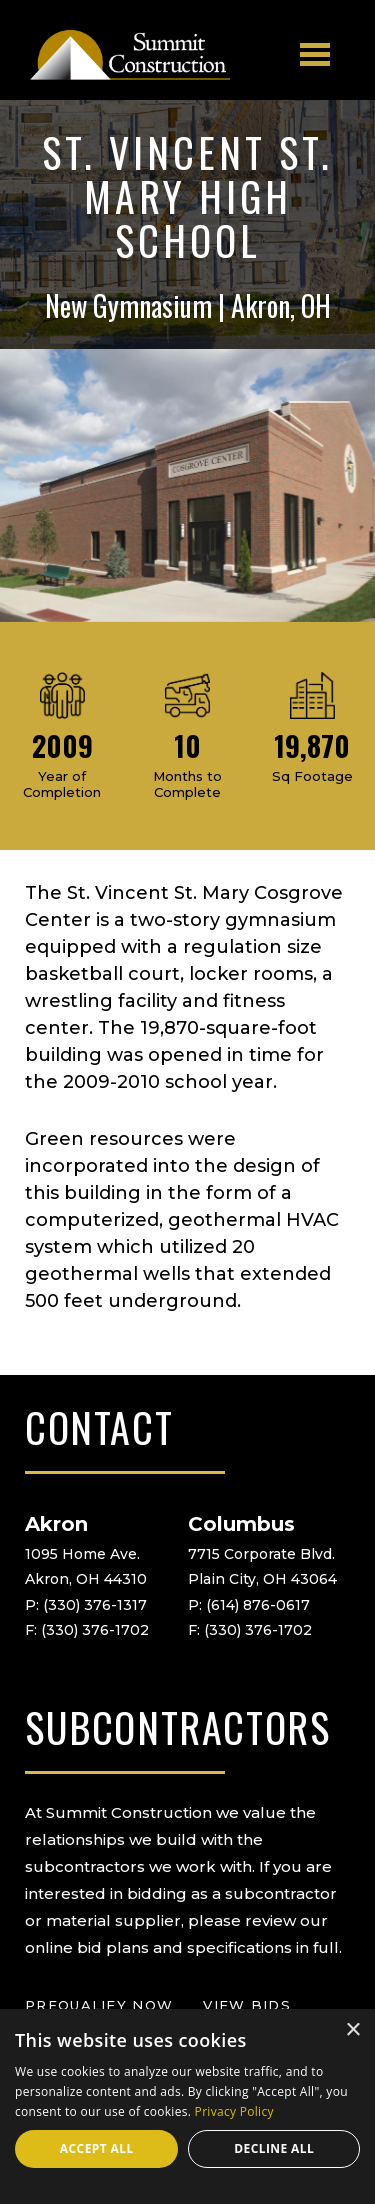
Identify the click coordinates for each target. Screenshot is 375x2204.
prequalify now (99, 2005)
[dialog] (187, 2106)
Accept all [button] (97, 2148)
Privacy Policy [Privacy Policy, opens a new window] (234, 2111)
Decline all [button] (274, 2148)
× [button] (352, 2030)
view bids (247, 2005)
